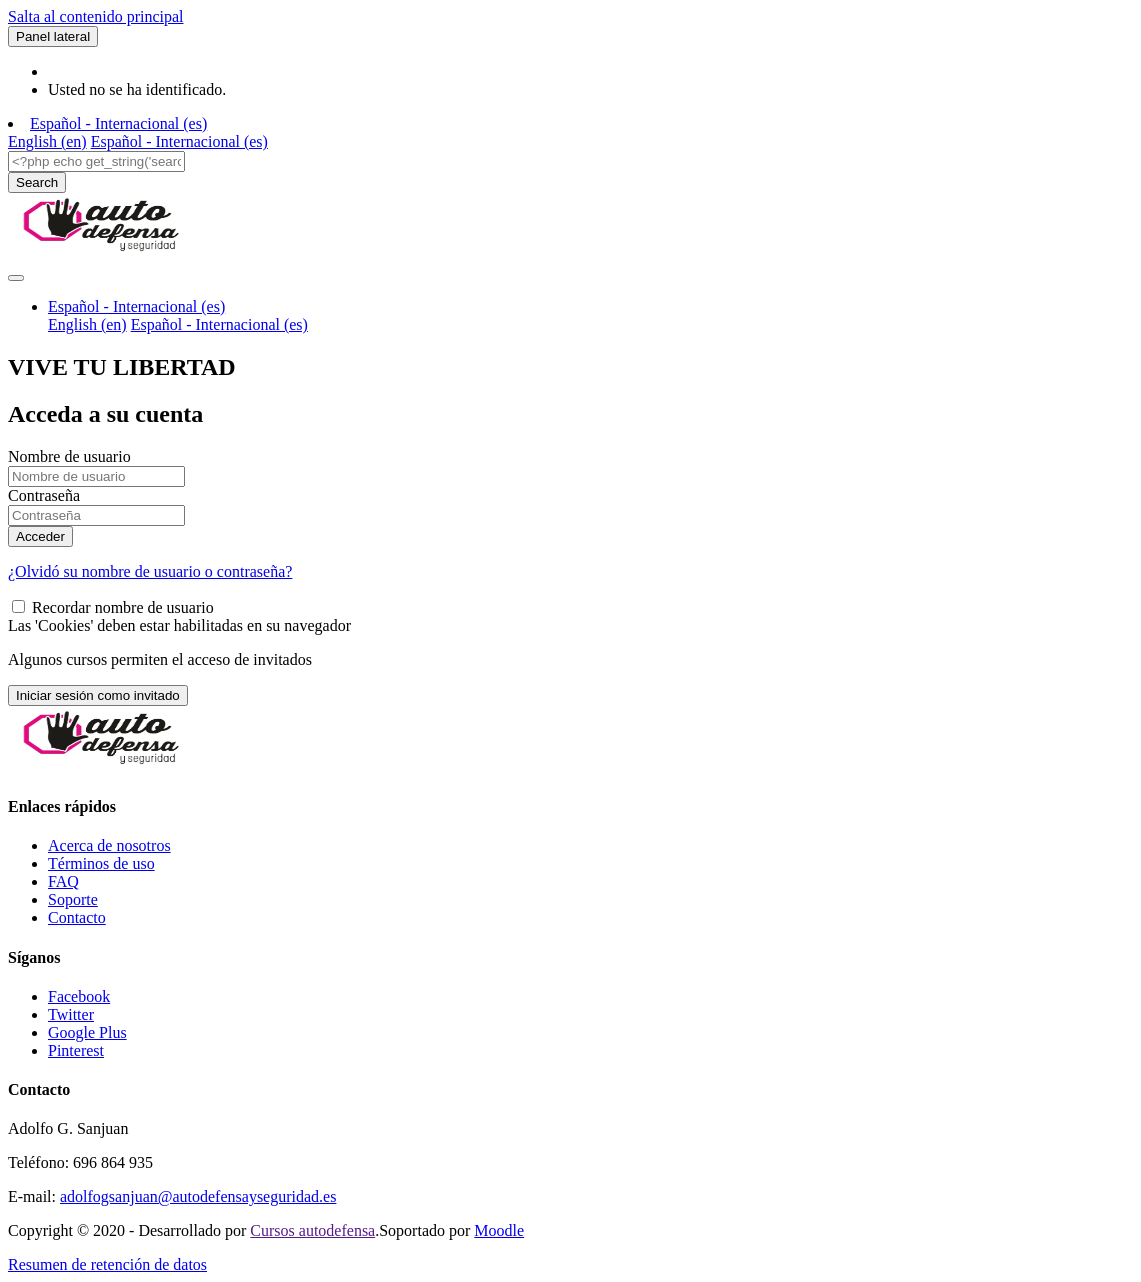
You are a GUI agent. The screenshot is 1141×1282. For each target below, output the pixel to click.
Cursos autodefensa (312, 1230)
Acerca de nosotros (109, 845)
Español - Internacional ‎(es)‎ (118, 123)
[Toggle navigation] (16, 278)
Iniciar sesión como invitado (98, 695)
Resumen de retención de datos (107, 1264)
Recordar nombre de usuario (123, 607)
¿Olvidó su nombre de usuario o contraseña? (150, 571)
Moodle (499, 1230)
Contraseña (44, 495)
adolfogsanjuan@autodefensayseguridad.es (198, 1196)
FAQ (63, 881)
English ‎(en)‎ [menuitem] (47, 141)
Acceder (40, 536)
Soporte (73, 899)
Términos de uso (101, 863)
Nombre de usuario (69, 456)
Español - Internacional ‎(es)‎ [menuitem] (179, 141)
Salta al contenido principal (96, 16)
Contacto (77, 917)
